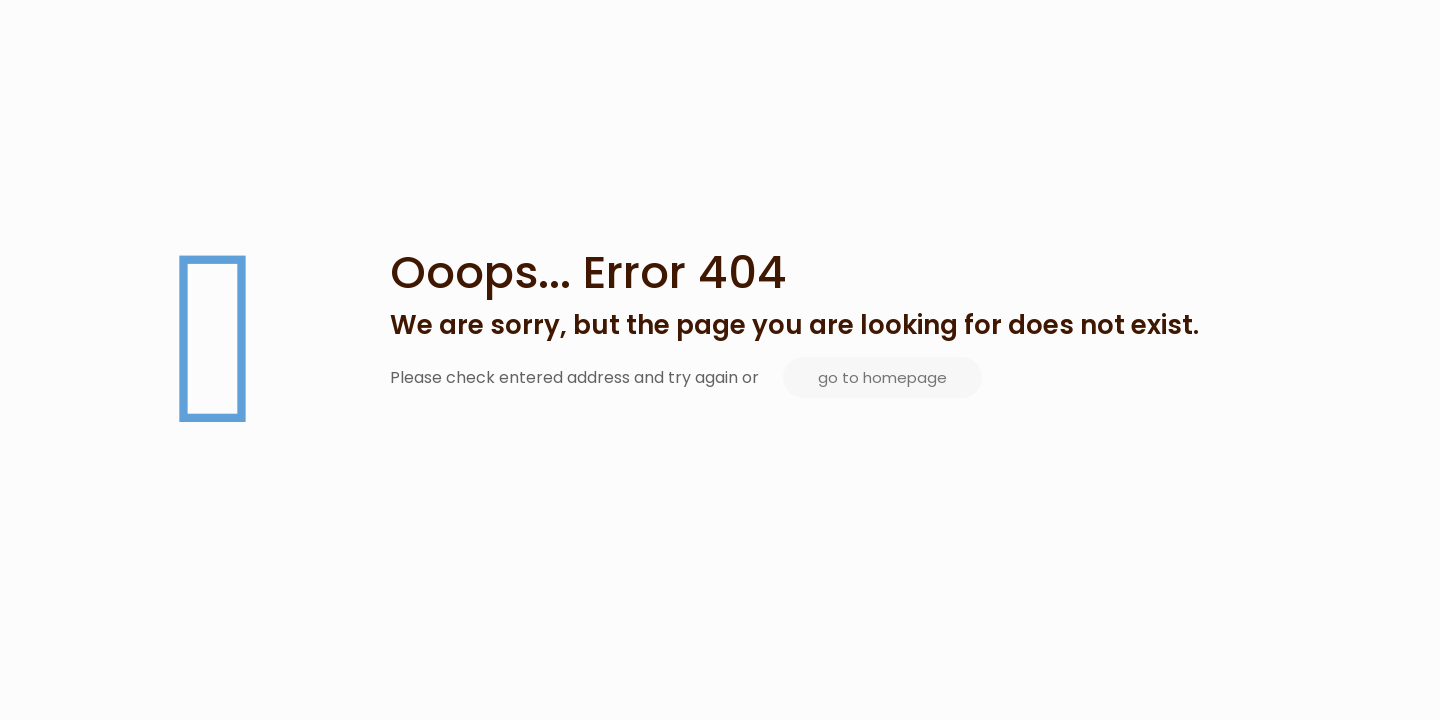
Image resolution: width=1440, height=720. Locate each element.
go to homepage (882, 377)
